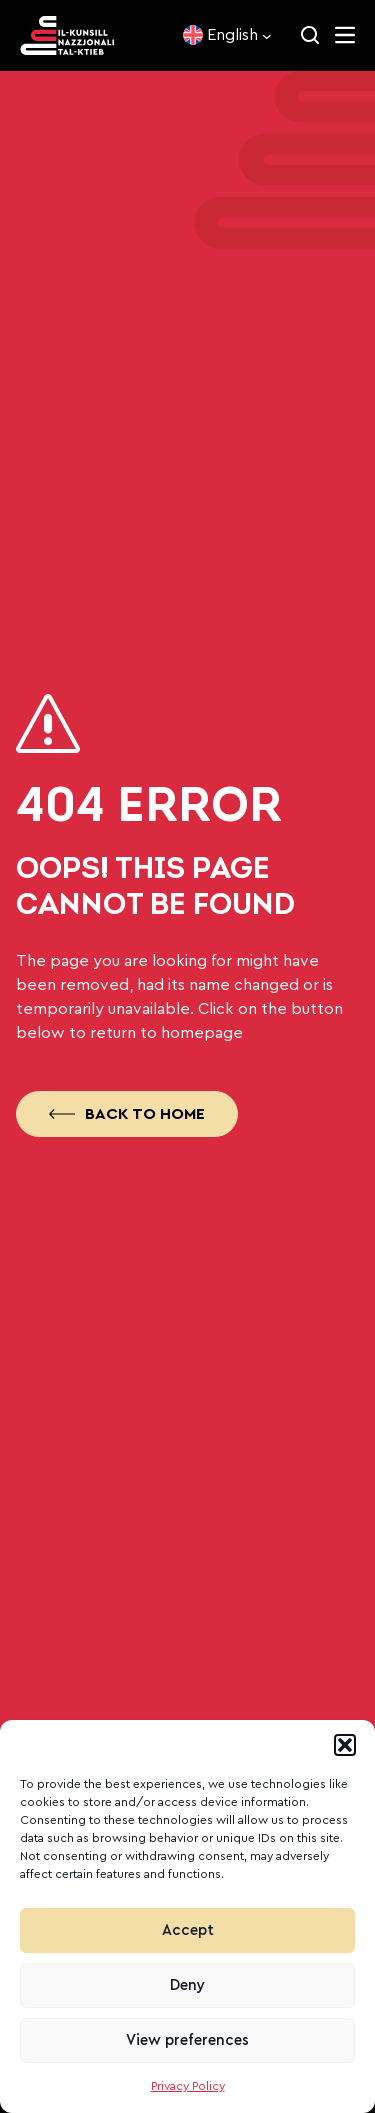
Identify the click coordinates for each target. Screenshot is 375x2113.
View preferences (187, 2040)
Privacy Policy (188, 2086)
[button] (345, 1745)
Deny (187, 1985)
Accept (188, 1930)
